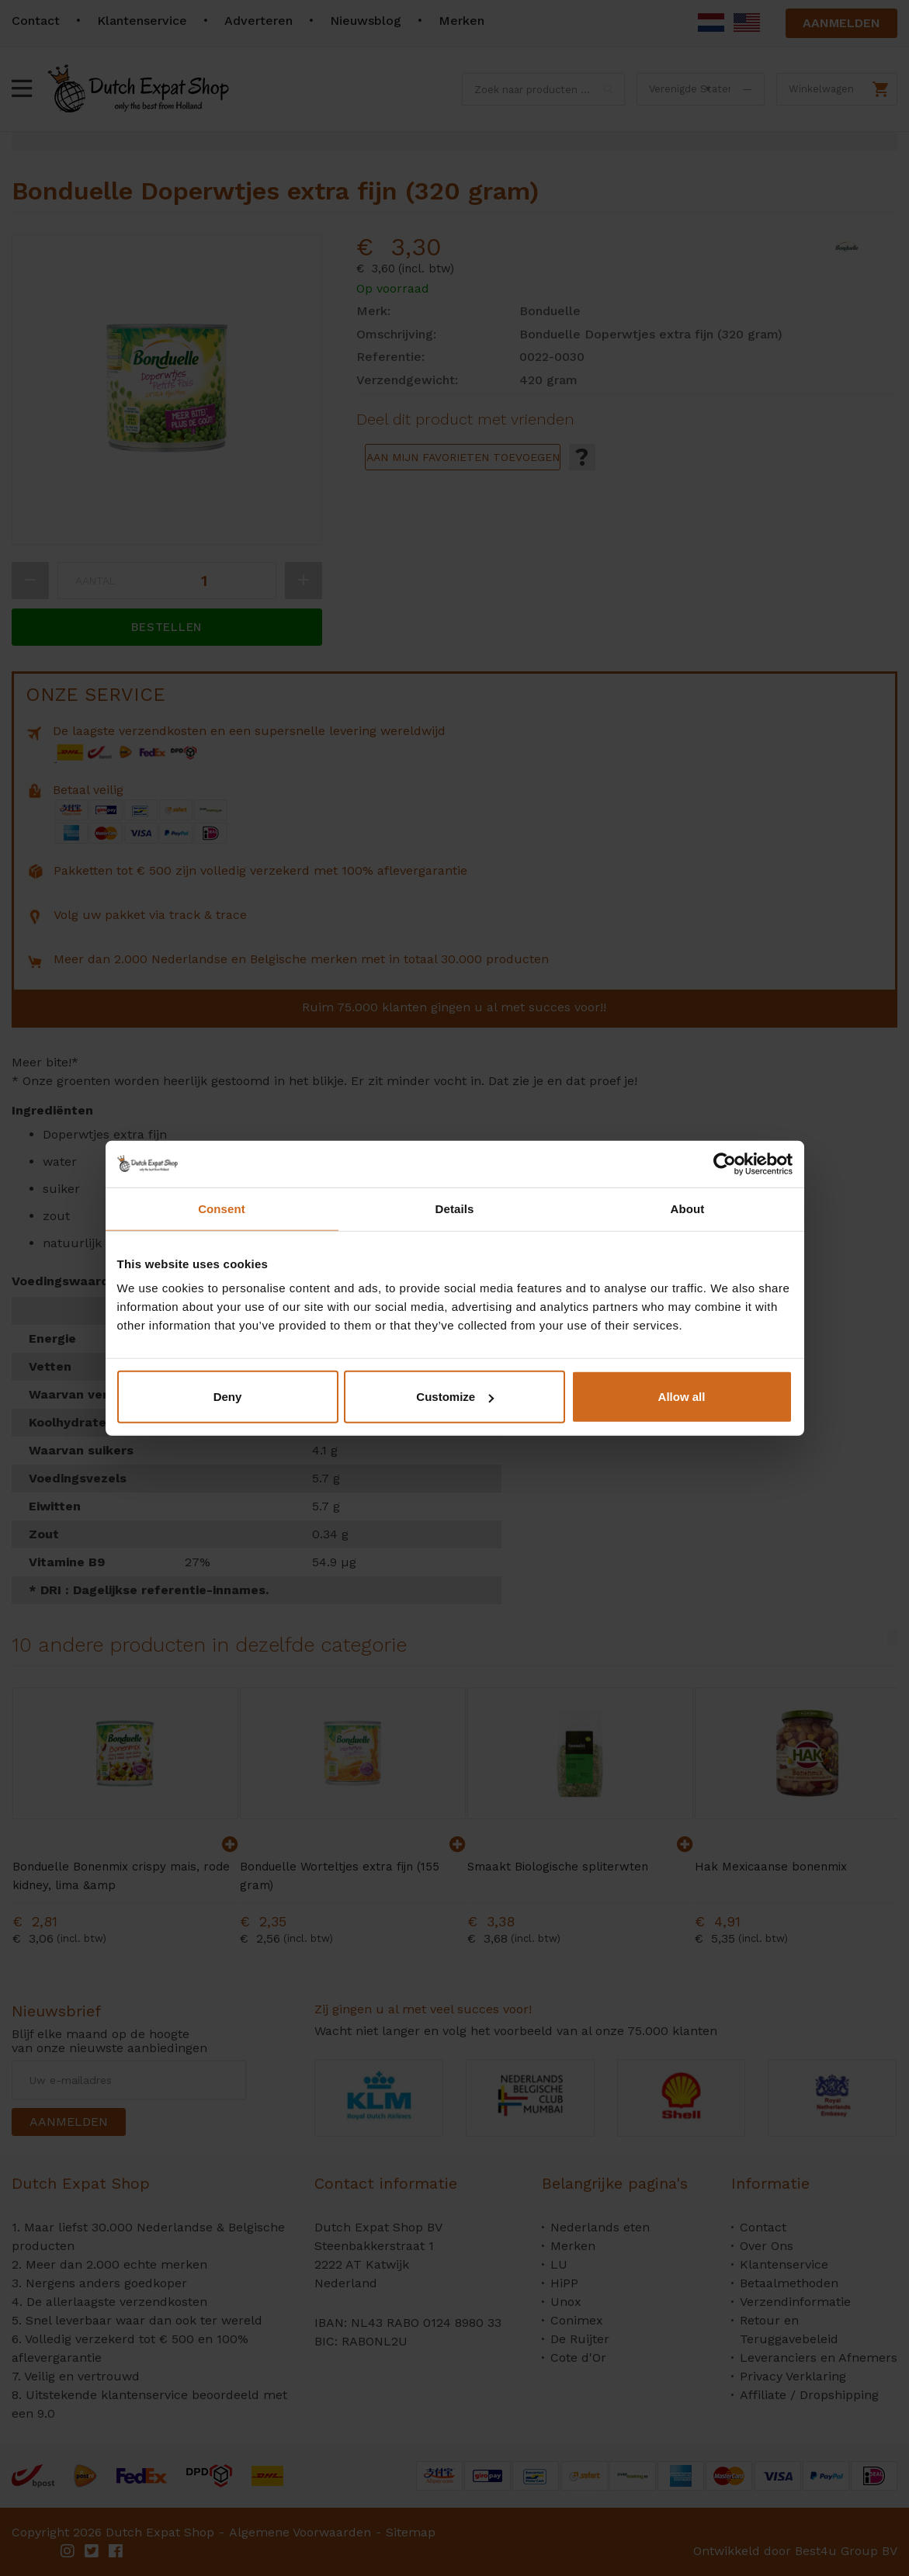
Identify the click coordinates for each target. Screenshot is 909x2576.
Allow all (682, 1396)
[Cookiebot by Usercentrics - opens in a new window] (725, 1163)
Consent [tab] (221, 1208)
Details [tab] (454, 1208)
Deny (227, 1396)
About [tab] (688, 1208)
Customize (455, 1396)
